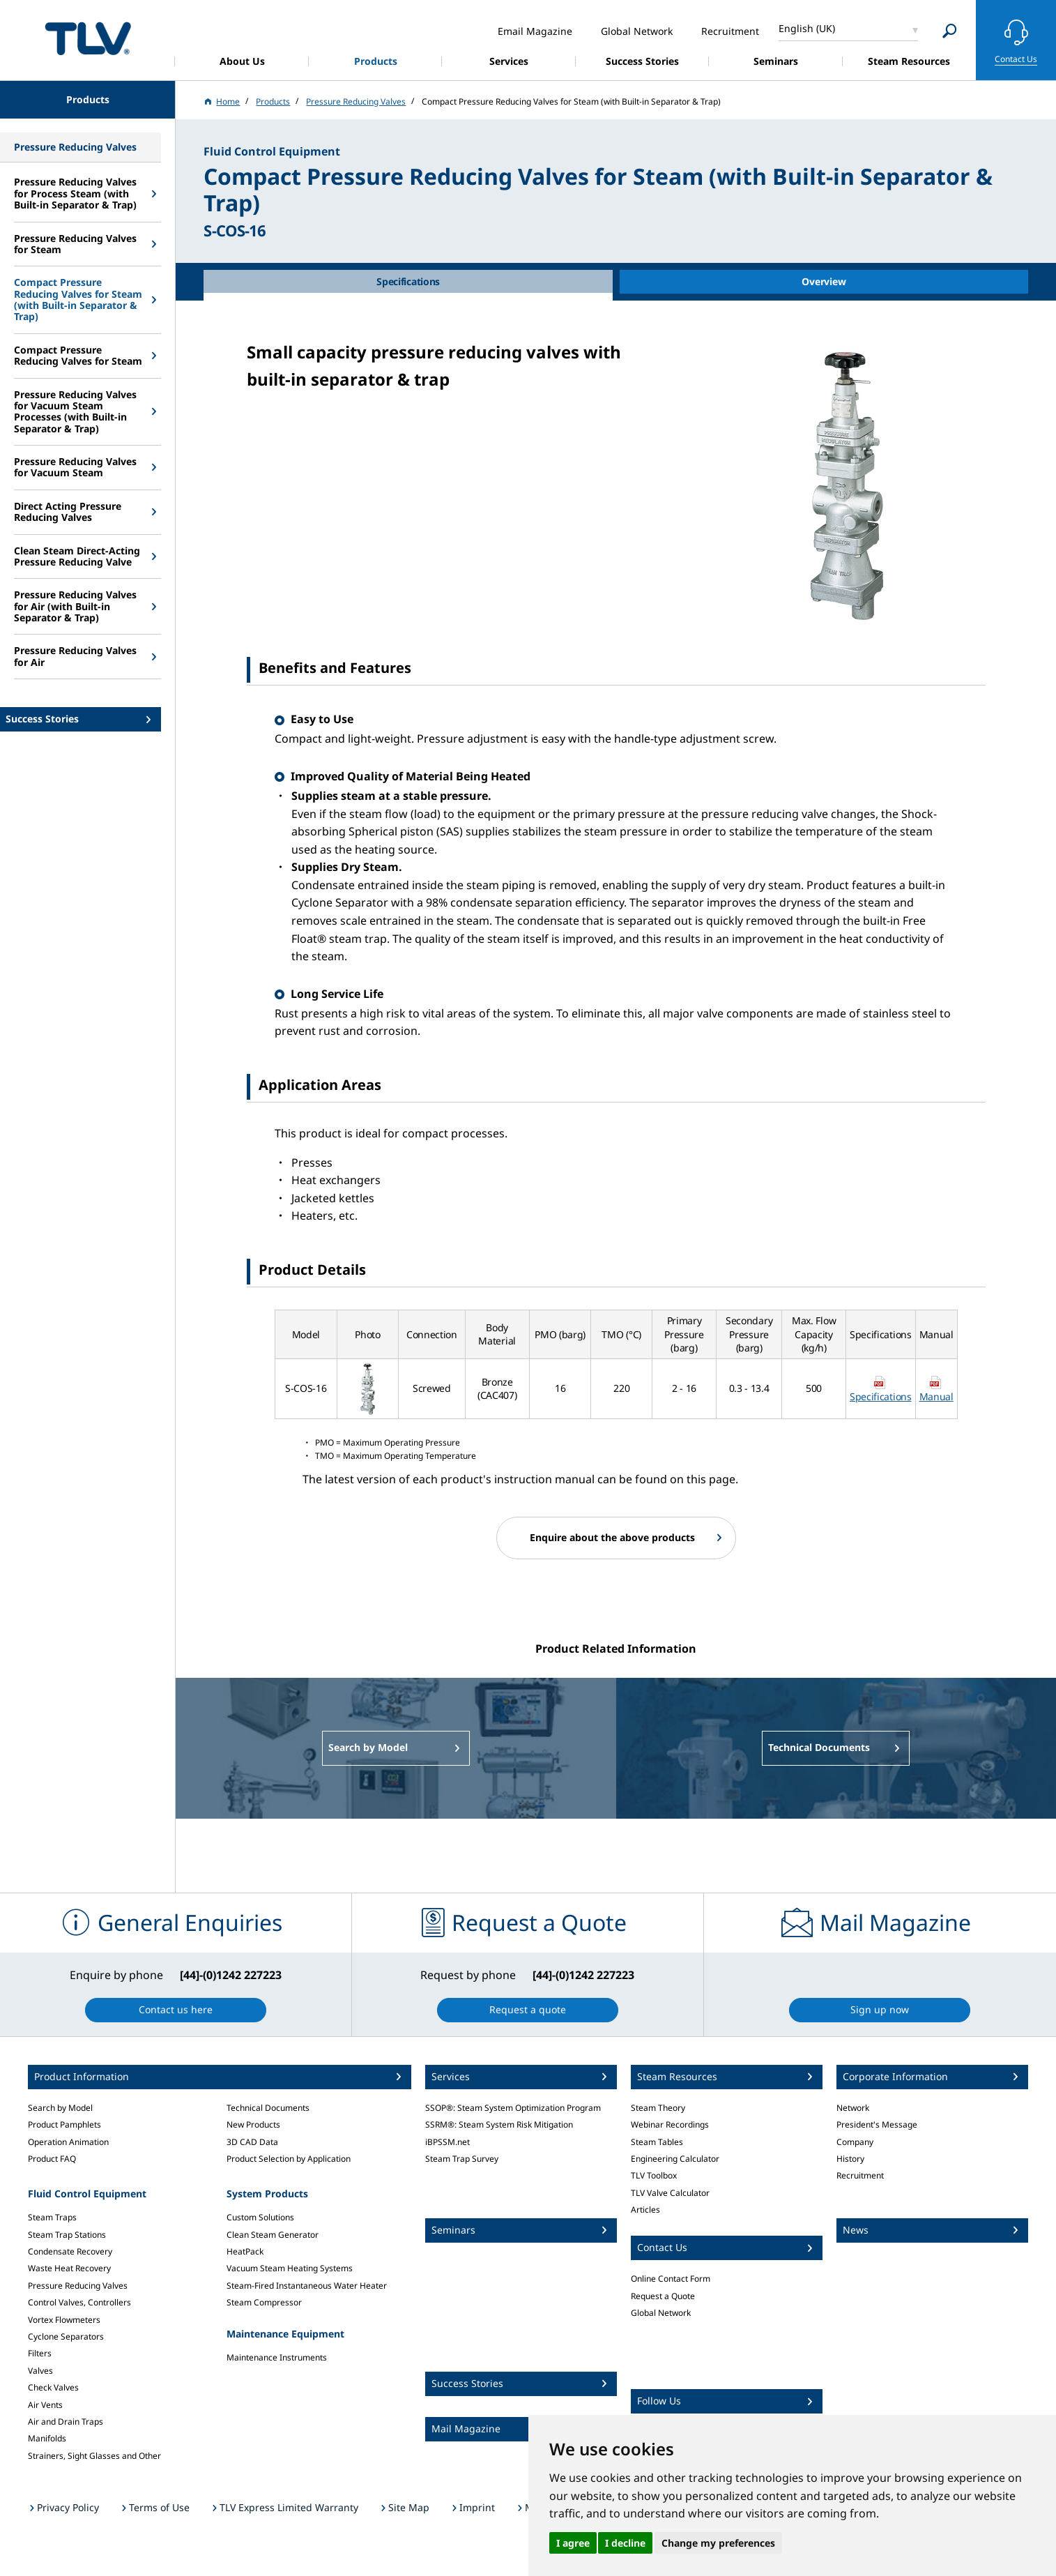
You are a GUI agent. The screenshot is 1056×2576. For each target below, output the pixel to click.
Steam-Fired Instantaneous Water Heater (307, 2285)
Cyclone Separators (66, 2336)
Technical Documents (268, 2108)
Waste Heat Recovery (69, 2268)
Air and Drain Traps (65, 2421)
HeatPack (245, 2251)
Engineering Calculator (675, 2159)
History (850, 2159)
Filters (40, 2353)
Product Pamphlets (64, 2124)
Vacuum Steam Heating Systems (290, 2268)
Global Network (661, 2313)
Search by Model (60, 2108)
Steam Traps (52, 2217)
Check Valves (53, 2387)
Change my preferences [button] (718, 2543)
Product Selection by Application (289, 2159)
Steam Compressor (264, 2302)
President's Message (876, 2124)
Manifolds (47, 2438)
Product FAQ (52, 2159)
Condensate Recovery (70, 2251)
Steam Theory (658, 2108)
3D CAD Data (252, 2142)
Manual (936, 1396)
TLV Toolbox (654, 2175)
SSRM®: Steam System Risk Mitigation (499, 2124)
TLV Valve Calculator (670, 2193)
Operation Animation (68, 2142)
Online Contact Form (670, 2279)
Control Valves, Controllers (79, 2302)
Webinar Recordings (670, 2124)
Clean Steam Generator (273, 2235)
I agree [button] (573, 2543)
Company (854, 2142)
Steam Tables (657, 2142)
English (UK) (807, 28)
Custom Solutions (260, 2217)
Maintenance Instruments (277, 2357)
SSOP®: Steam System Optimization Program (513, 2108)
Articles (645, 2209)
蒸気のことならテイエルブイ (88, 38)
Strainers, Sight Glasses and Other (94, 2456)
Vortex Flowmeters (64, 2320)
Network (852, 2108)
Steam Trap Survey (461, 2159)
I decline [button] (625, 2543)
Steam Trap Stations (67, 2235)
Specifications (881, 1396)
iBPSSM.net (447, 2142)
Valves (40, 2371)
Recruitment (860, 2175)
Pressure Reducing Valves (78, 2285)
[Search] (950, 31)
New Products (253, 2124)
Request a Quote (663, 2296)
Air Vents (45, 2405)
